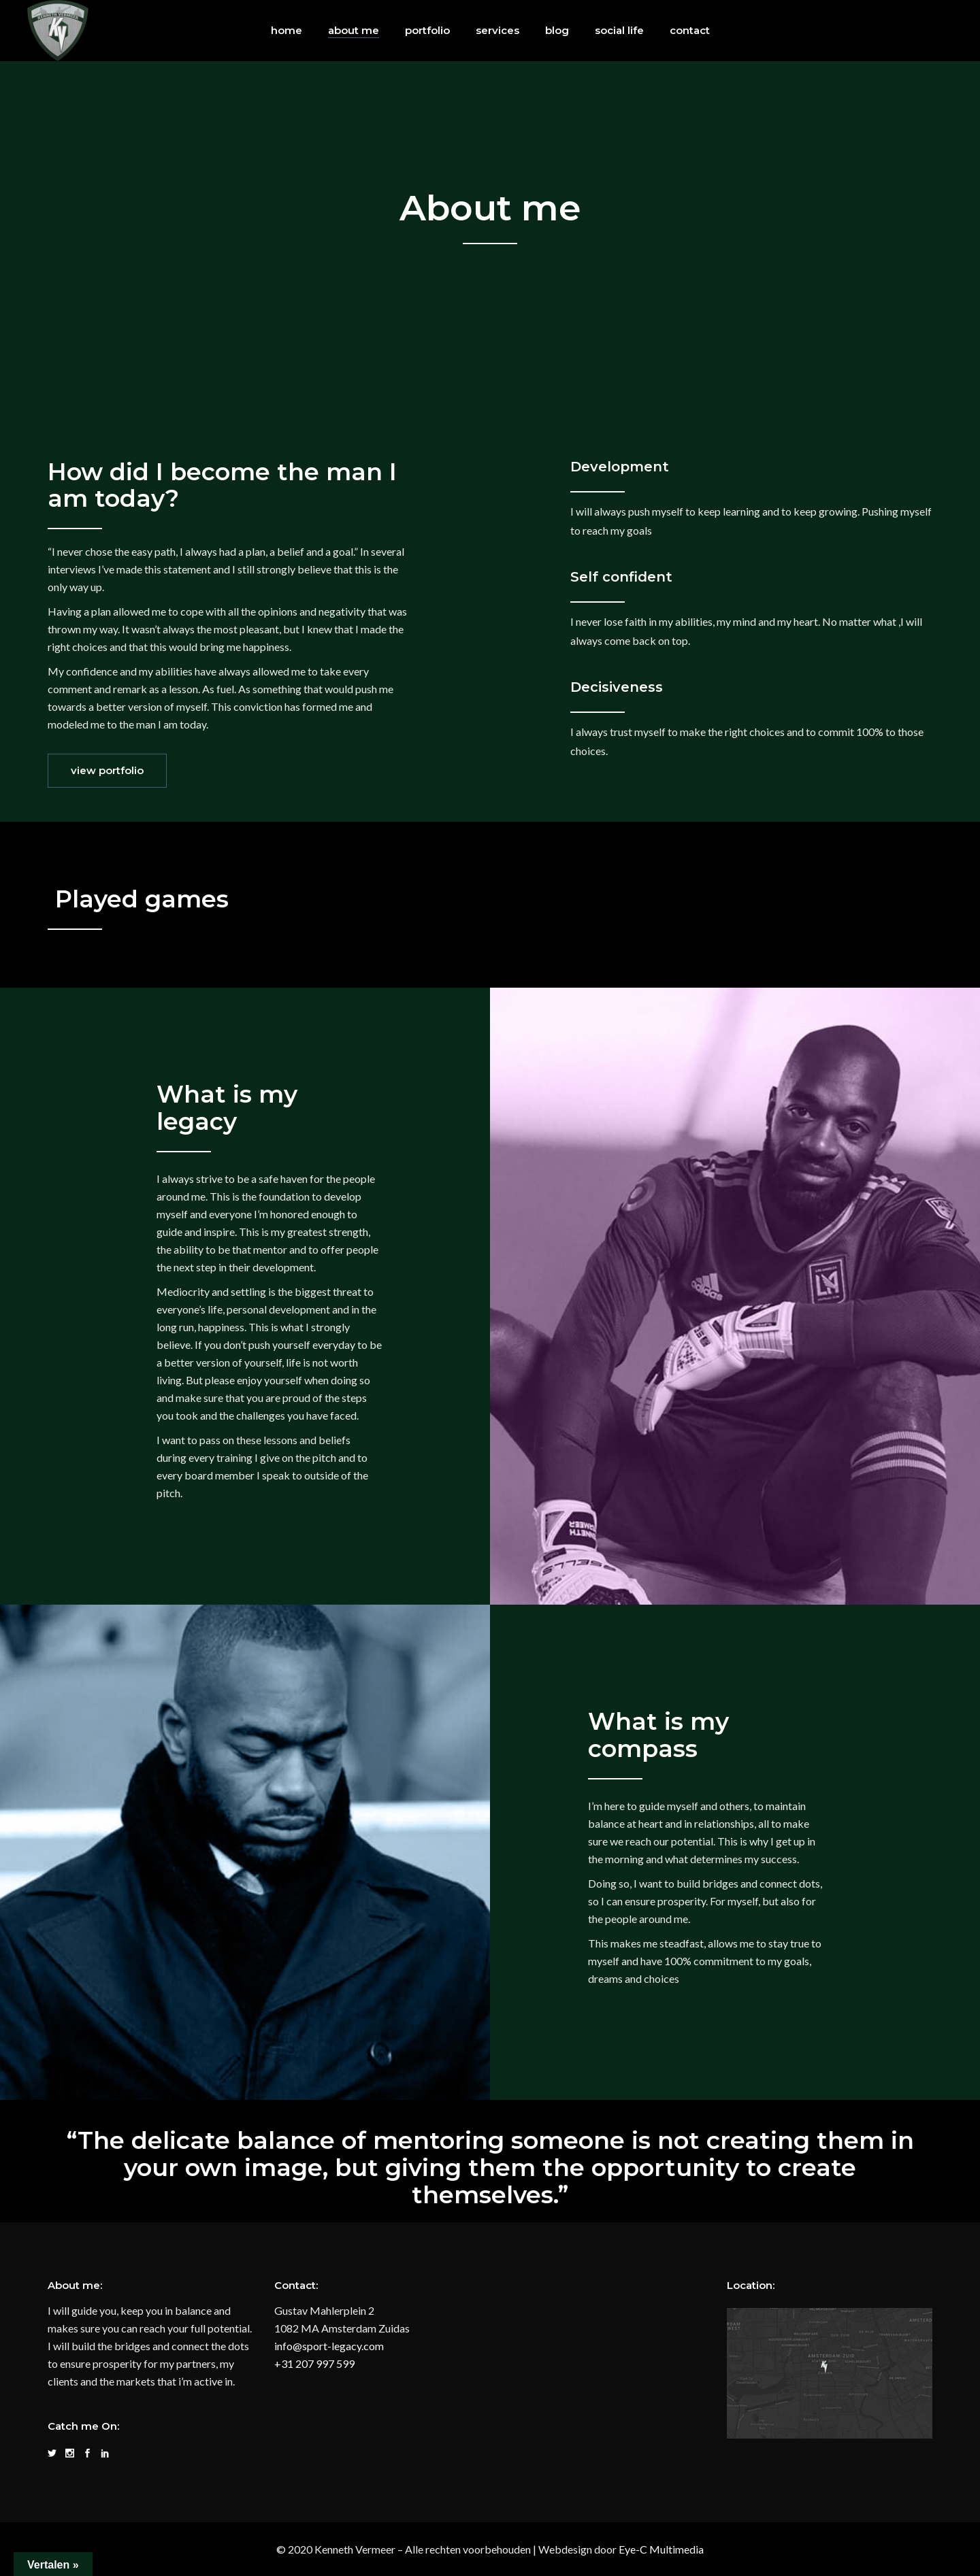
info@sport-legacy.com (329, 2345)
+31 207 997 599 (314, 2363)
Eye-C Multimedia (661, 2549)
